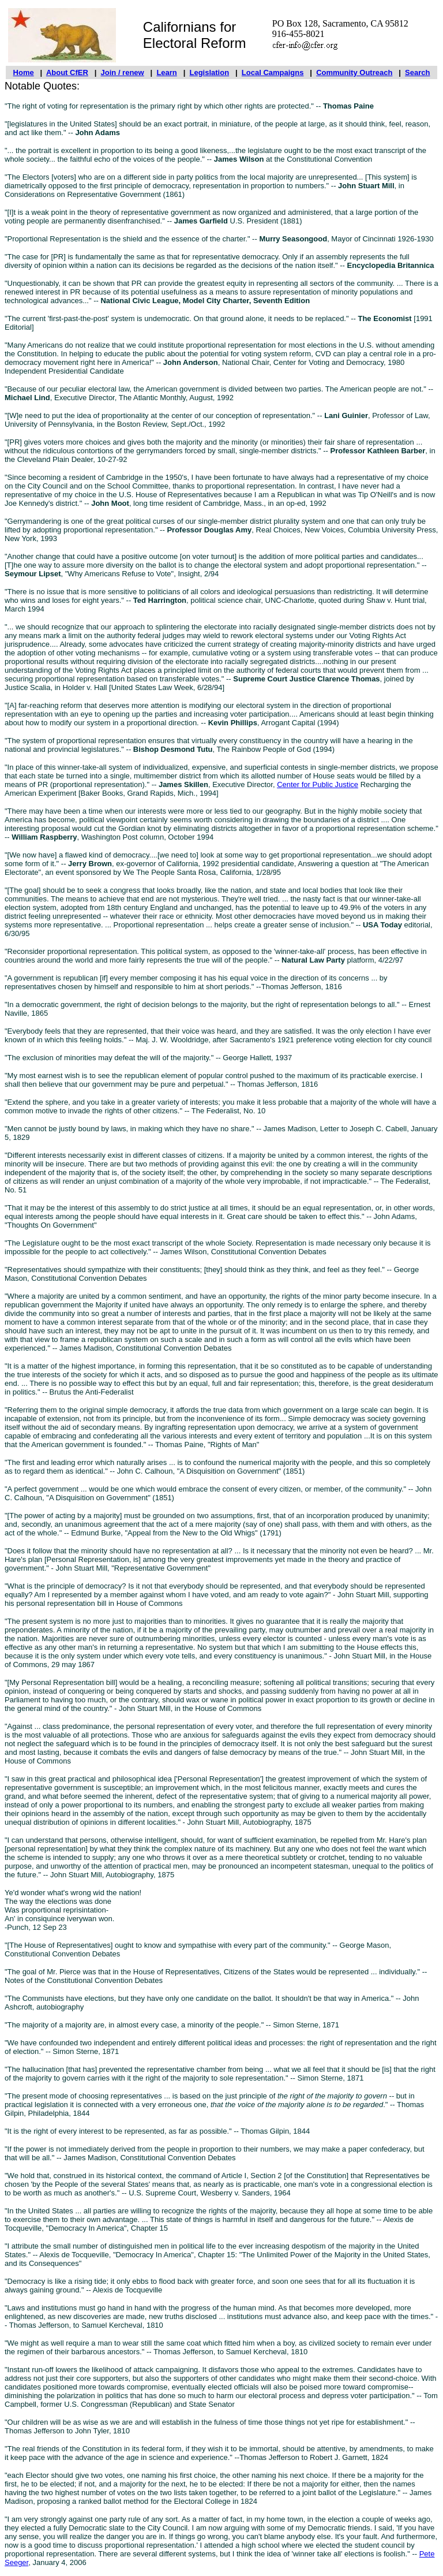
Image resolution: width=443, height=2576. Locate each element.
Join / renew (122, 72)
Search (417, 72)
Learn (166, 72)
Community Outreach (354, 72)
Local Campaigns (273, 72)
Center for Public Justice (317, 784)
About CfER (67, 72)
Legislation (210, 72)
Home (23, 72)
